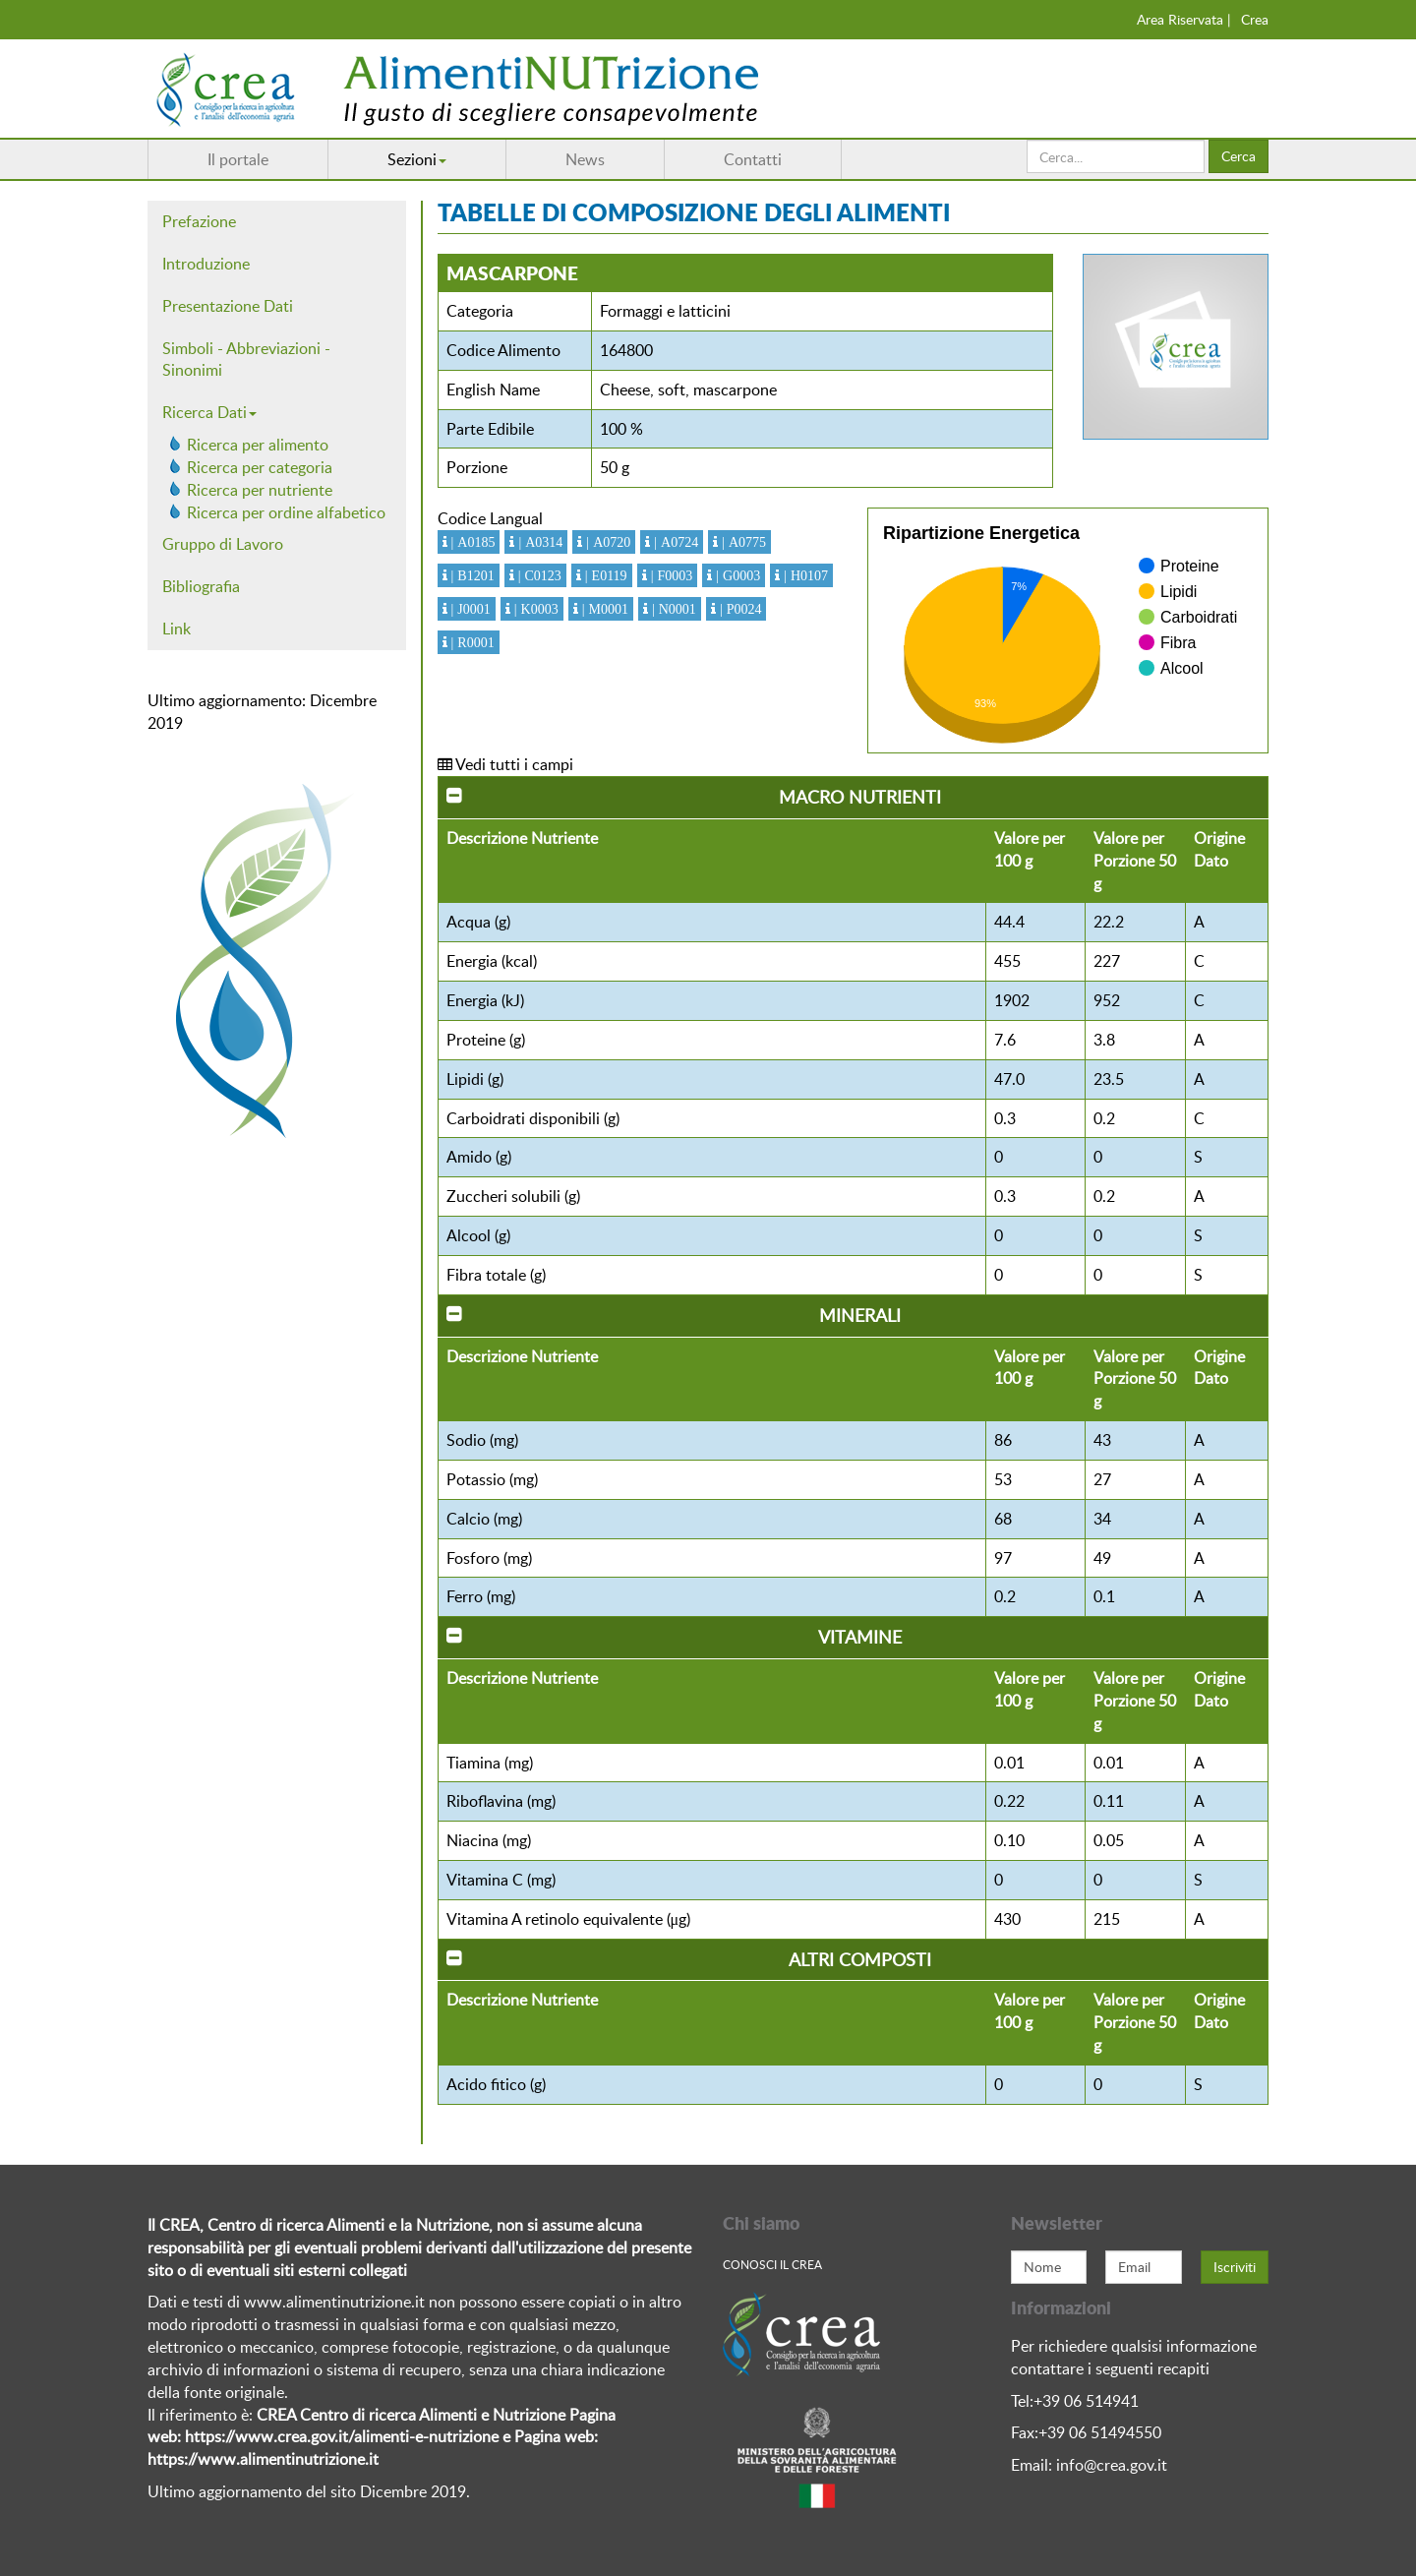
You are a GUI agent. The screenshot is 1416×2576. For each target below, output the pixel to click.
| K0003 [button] (534, 609)
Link (176, 628)
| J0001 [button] (469, 609)
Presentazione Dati (227, 306)
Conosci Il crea (772, 2264)
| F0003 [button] (670, 575)
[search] (1116, 156)
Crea (1254, 19)
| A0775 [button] (742, 542)
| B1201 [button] (471, 575)
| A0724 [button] (674, 542)
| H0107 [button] (804, 575)
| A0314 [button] (538, 542)
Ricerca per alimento (257, 444)
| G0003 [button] (736, 575)
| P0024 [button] (739, 609)
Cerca (1238, 156)
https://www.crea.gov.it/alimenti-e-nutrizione (342, 2436)
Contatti (753, 159)
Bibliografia (201, 586)
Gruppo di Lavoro (222, 544)
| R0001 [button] (471, 642)
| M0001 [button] (603, 609)
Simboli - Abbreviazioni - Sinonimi (246, 359)
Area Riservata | (1184, 19)
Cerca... (1027, 140)
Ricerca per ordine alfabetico (286, 512)
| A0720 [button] (606, 542)
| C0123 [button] (537, 575)
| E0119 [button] (604, 575)
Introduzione (206, 263)
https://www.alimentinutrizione (256, 2459)
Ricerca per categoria (259, 467)
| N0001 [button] (672, 609)
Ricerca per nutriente (259, 490)
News (585, 159)
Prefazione (199, 221)
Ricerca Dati (209, 412)
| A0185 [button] (471, 542)
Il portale (237, 159)
